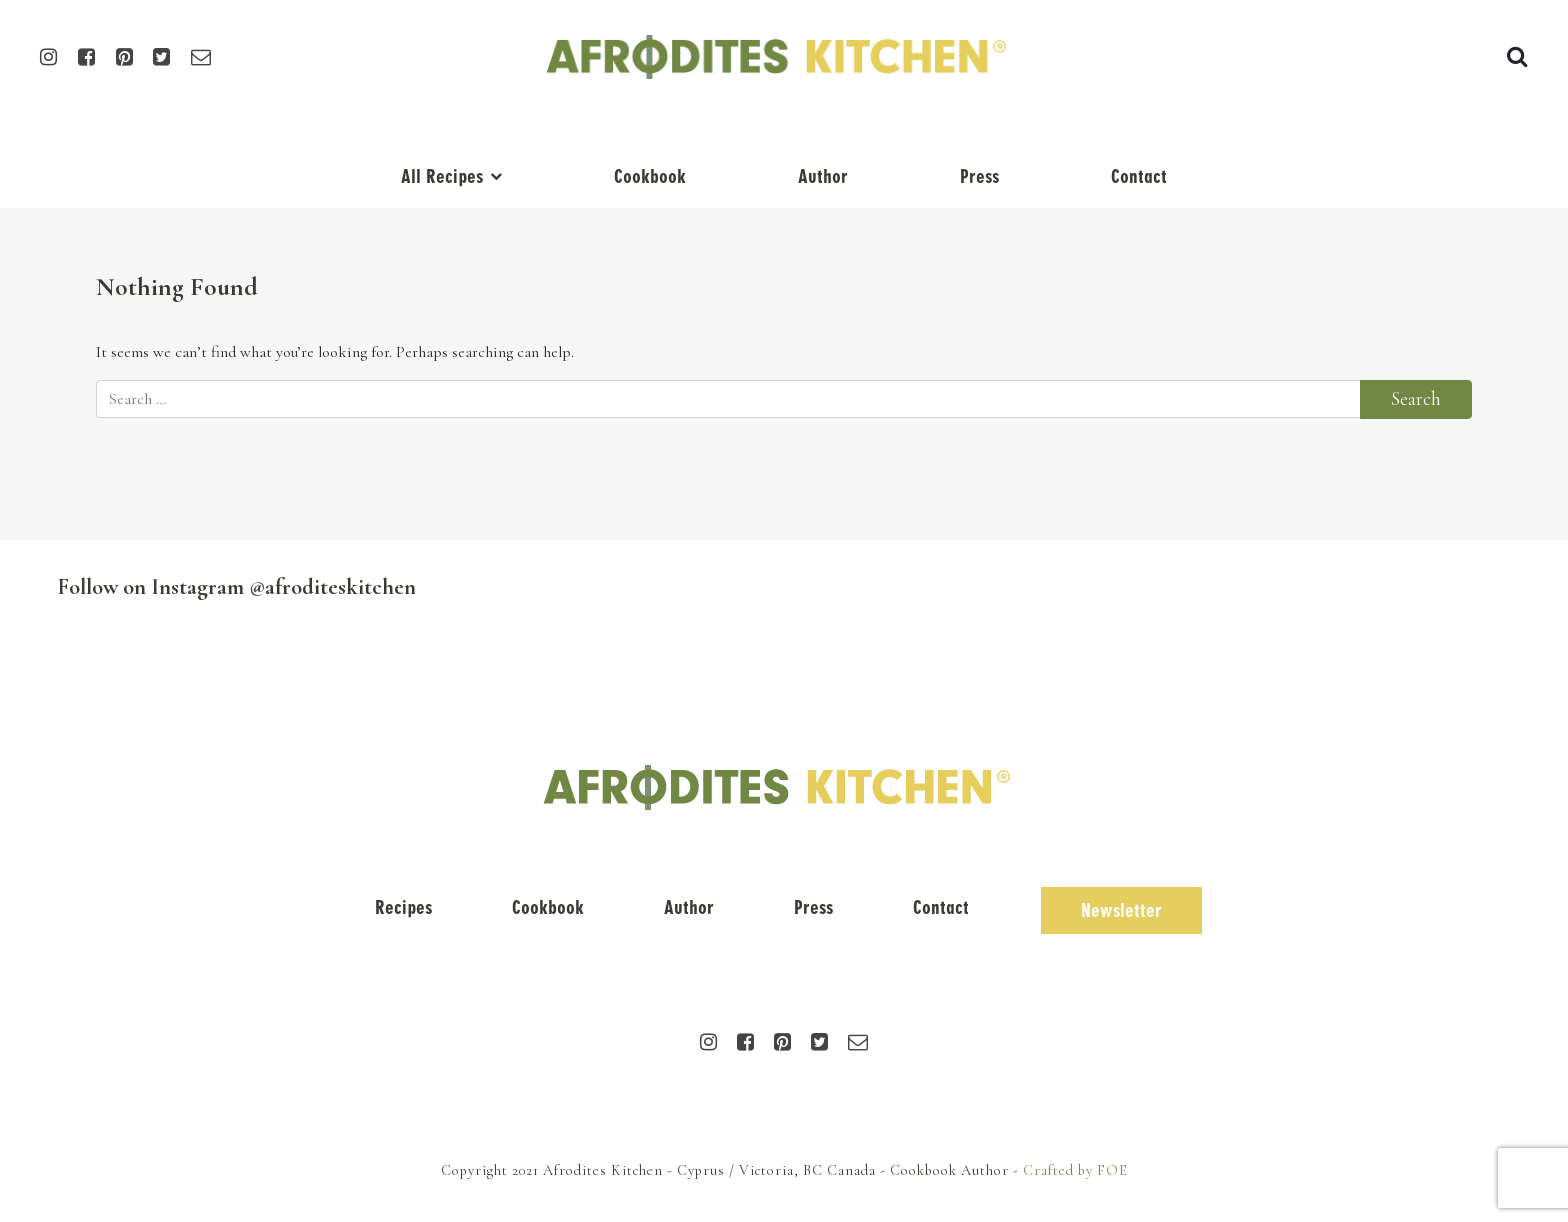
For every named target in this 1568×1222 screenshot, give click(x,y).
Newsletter (1121, 910)
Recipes (403, 907)
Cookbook (650, 176)
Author (823, 176)
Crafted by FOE (1075, 1170)
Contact (1139, 176)
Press (979, 176)
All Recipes (442, 176)
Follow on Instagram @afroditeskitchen (237, 586)
